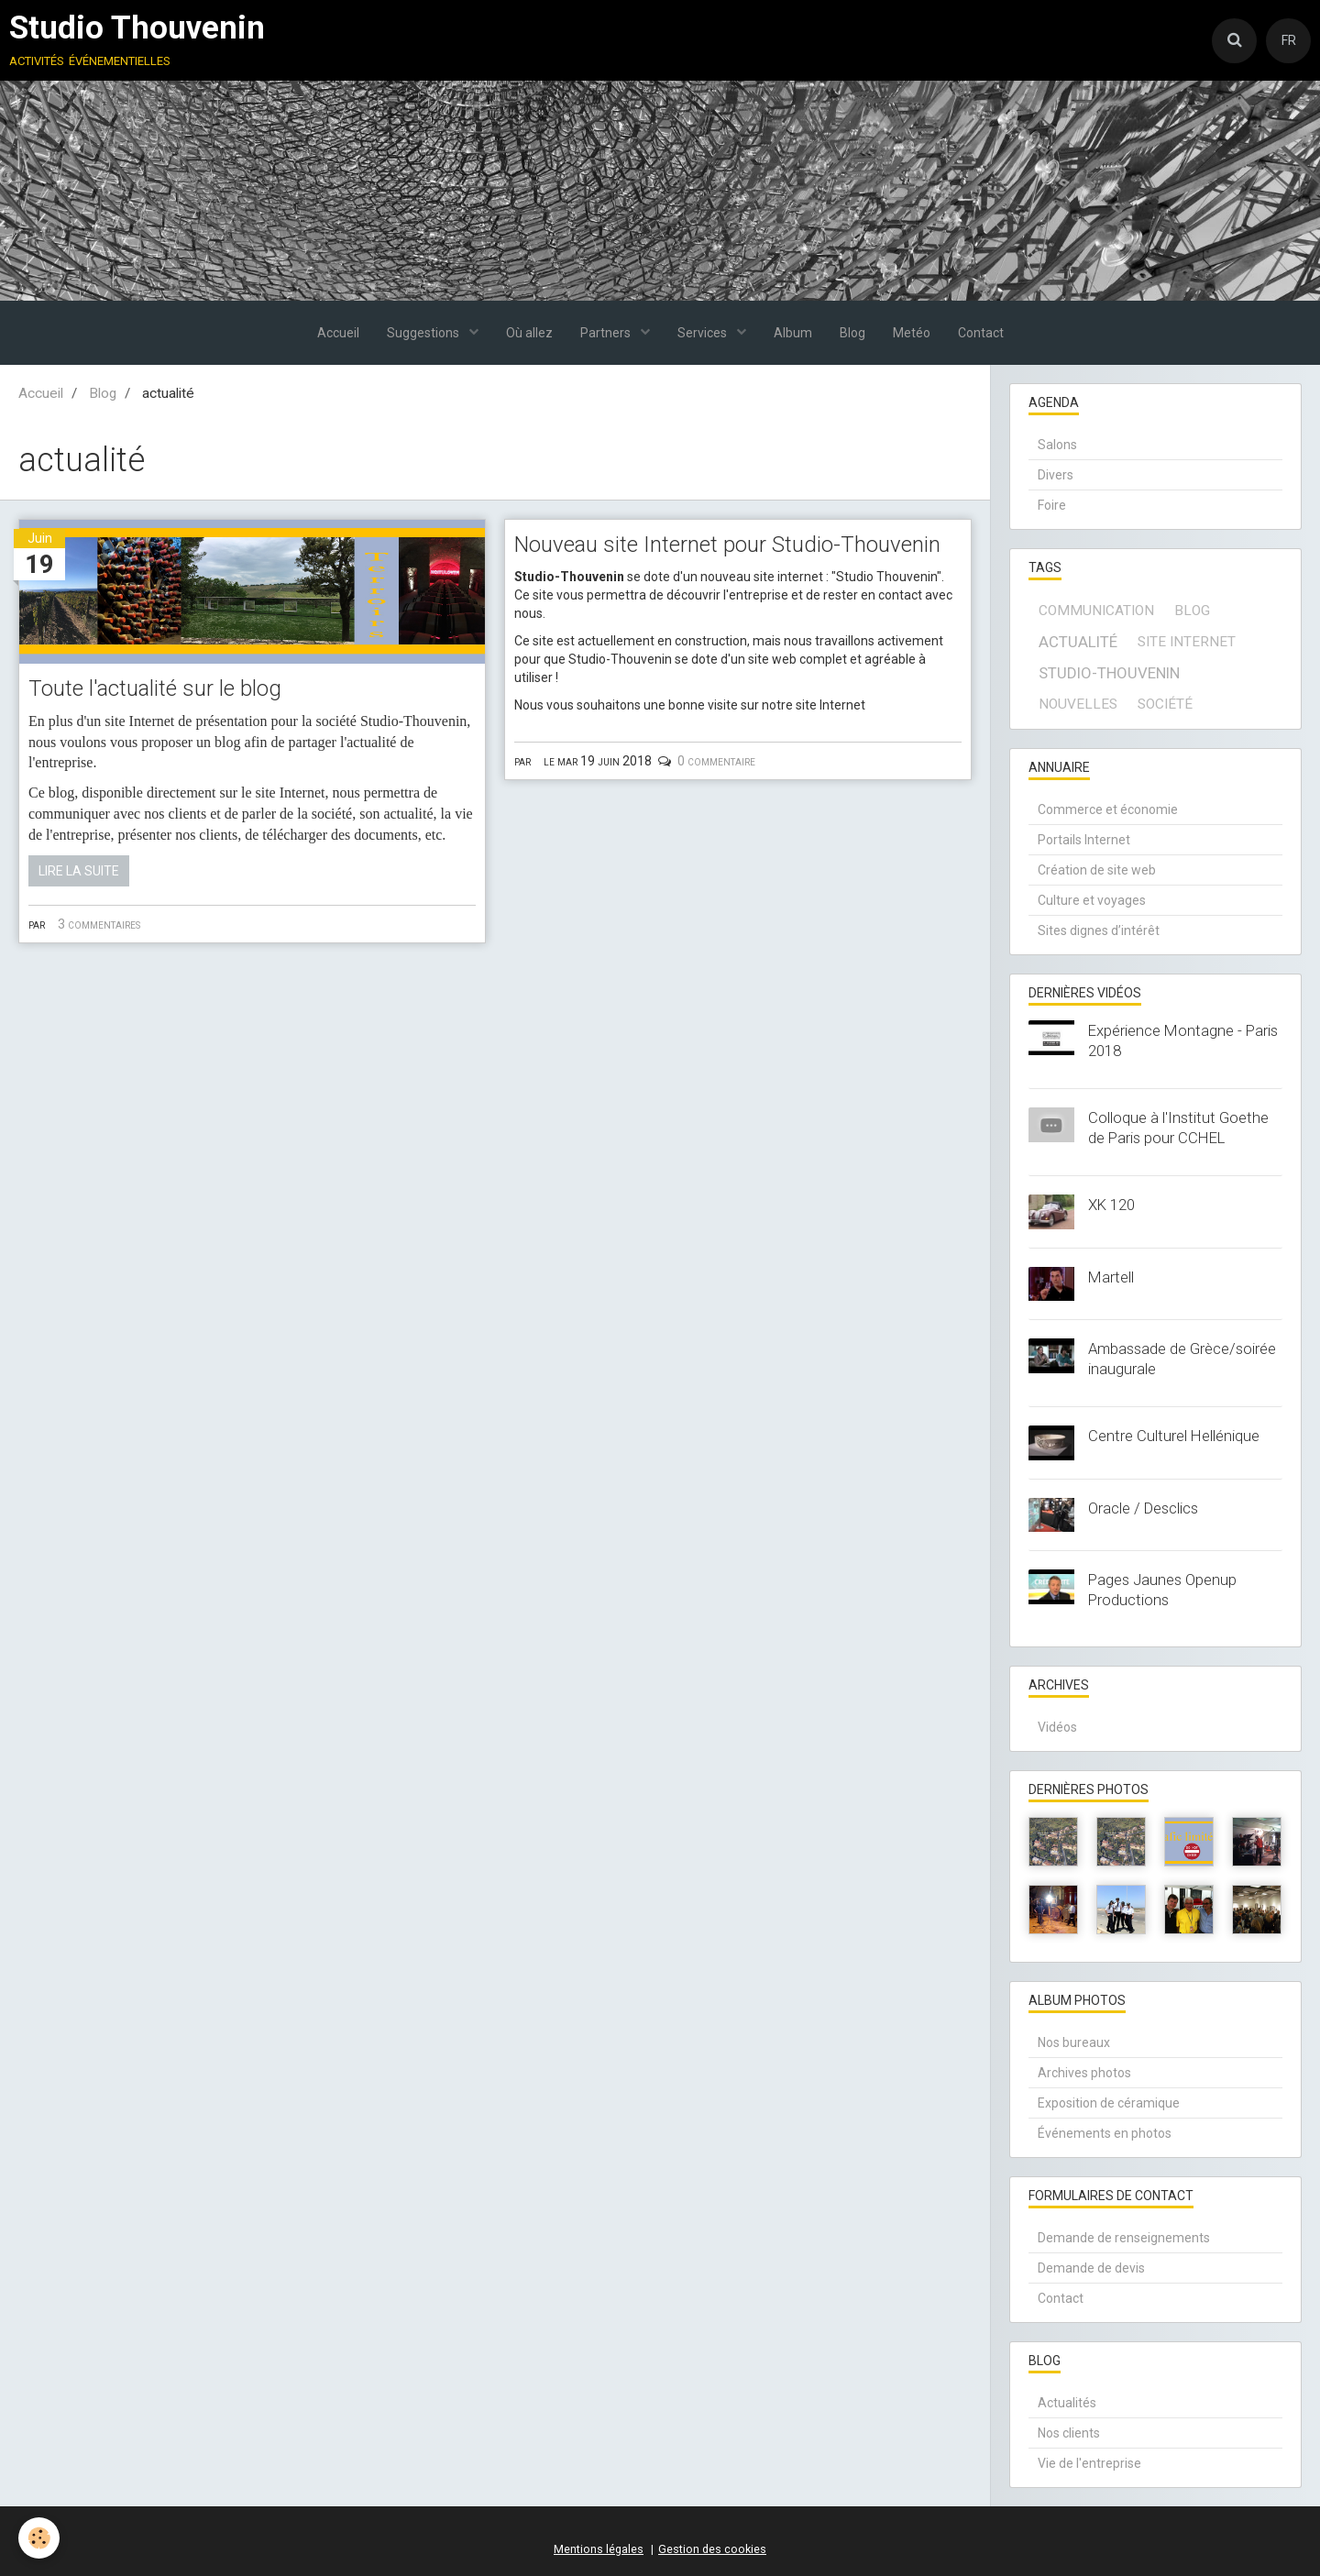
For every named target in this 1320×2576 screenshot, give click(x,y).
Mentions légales (599, 2549)
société (1165, 704)
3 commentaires (99, 924)
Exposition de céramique (1109, 2103)
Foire (1052, 505)
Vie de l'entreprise (1089, 2463)
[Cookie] (39, 2538)
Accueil (338, 332)
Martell (1111, 1277)
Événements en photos (1105, 2133)
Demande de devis (1091, 2268)
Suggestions (424, 332)
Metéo (911, 332)
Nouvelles (1078, 704)
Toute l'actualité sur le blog (154, 688)
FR (1289, 40)
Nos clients (1069, 2433)
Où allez (529, 332)
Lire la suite (78, 871)
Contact (981, 332)
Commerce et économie (1108, 809)
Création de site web (1097, 870)
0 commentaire (716, 761)
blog (1192, 610)
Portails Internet (1084, 839)
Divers (1055, 475)
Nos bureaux (1074, 2042)
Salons (1057, 444)
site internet (1187, 641)
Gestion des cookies (712, 2549)
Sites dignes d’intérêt (1099, 930)
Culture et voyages (1092, 900)
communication (1096, 610)
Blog (852, 332)
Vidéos (1057, 1727)
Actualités (1067, 2402)
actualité (1078, 642)
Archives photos (1084, 2072)
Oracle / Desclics (1143, 1508)
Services (703, 332)
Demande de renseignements (1124, 2237)
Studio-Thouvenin (1109, 673)
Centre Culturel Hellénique (1174, 1435)
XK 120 (1111, 1204)
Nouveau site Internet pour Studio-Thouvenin (727, 544)
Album (793, 332)
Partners (606, 332)
